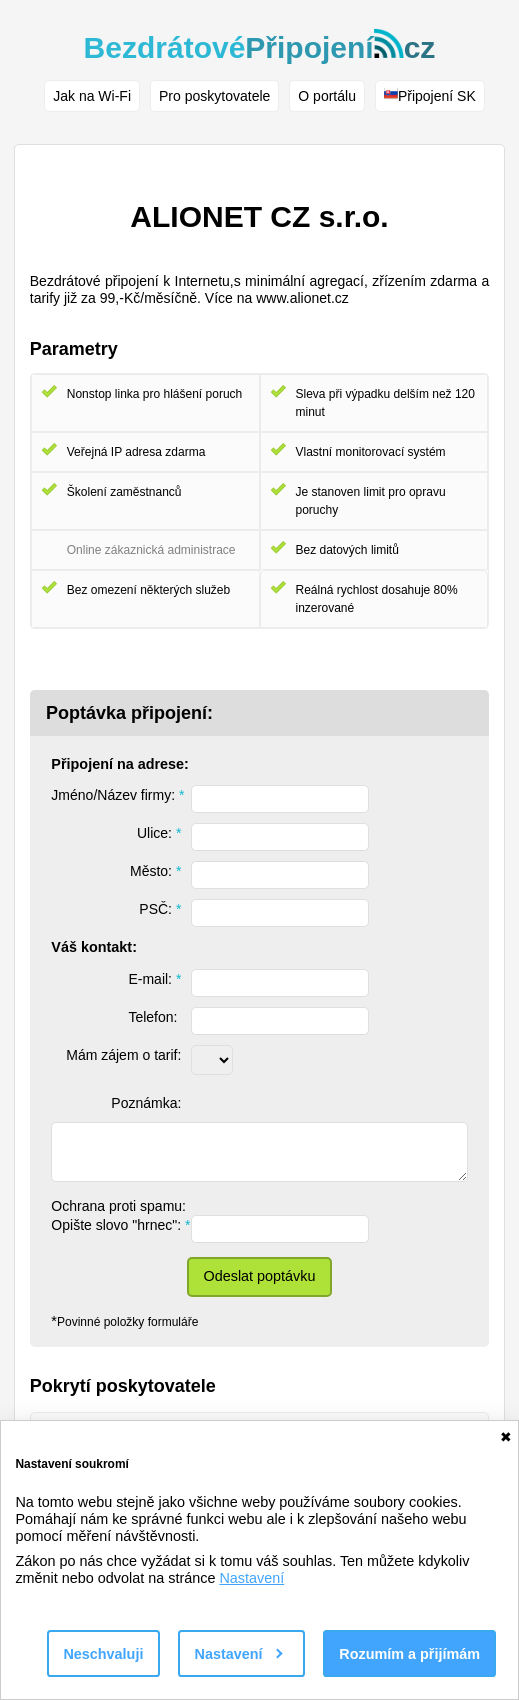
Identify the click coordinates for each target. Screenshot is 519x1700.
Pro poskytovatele (214, 96)
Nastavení (251, 1578)
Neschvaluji (103, 1654)
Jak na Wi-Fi (92, 96)
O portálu (327, 96)
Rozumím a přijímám (409, 1654)
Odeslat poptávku (260, 1276)
